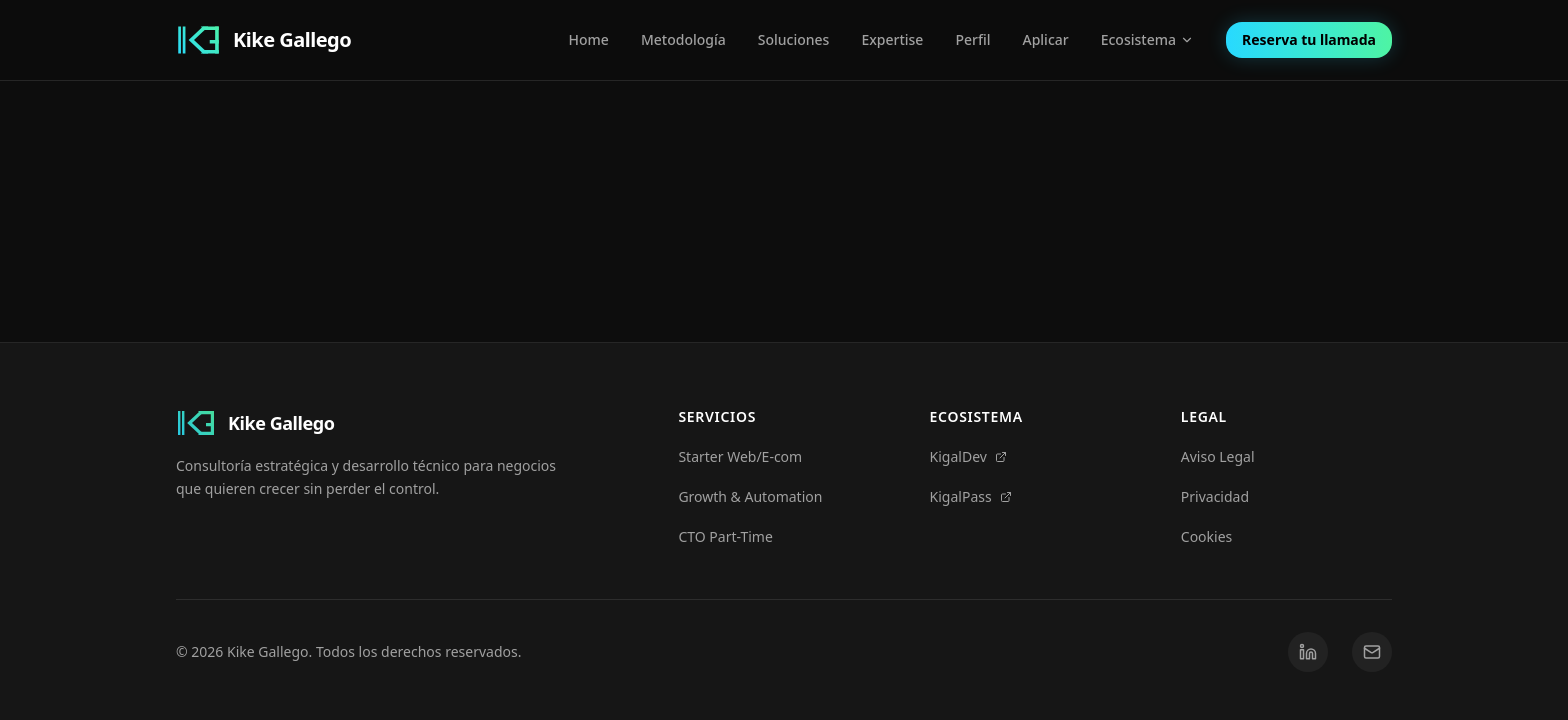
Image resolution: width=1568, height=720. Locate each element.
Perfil (972, 39)
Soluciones (794, 39)
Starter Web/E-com (740, 456)
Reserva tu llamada (1309, 39)
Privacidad (1215, 496)
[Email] (1372, 652)
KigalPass (971, 496)
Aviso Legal (1218, 456)
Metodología (683, 39)
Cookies (1206, 536)
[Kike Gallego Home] (263, 40)
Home (589, 39)
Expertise (892, 39)
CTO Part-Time (725, 536)
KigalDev (968, 456)
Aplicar (1045, 39)
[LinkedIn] (1308, 652)
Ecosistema (1147, 39)
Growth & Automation (750, 496)
